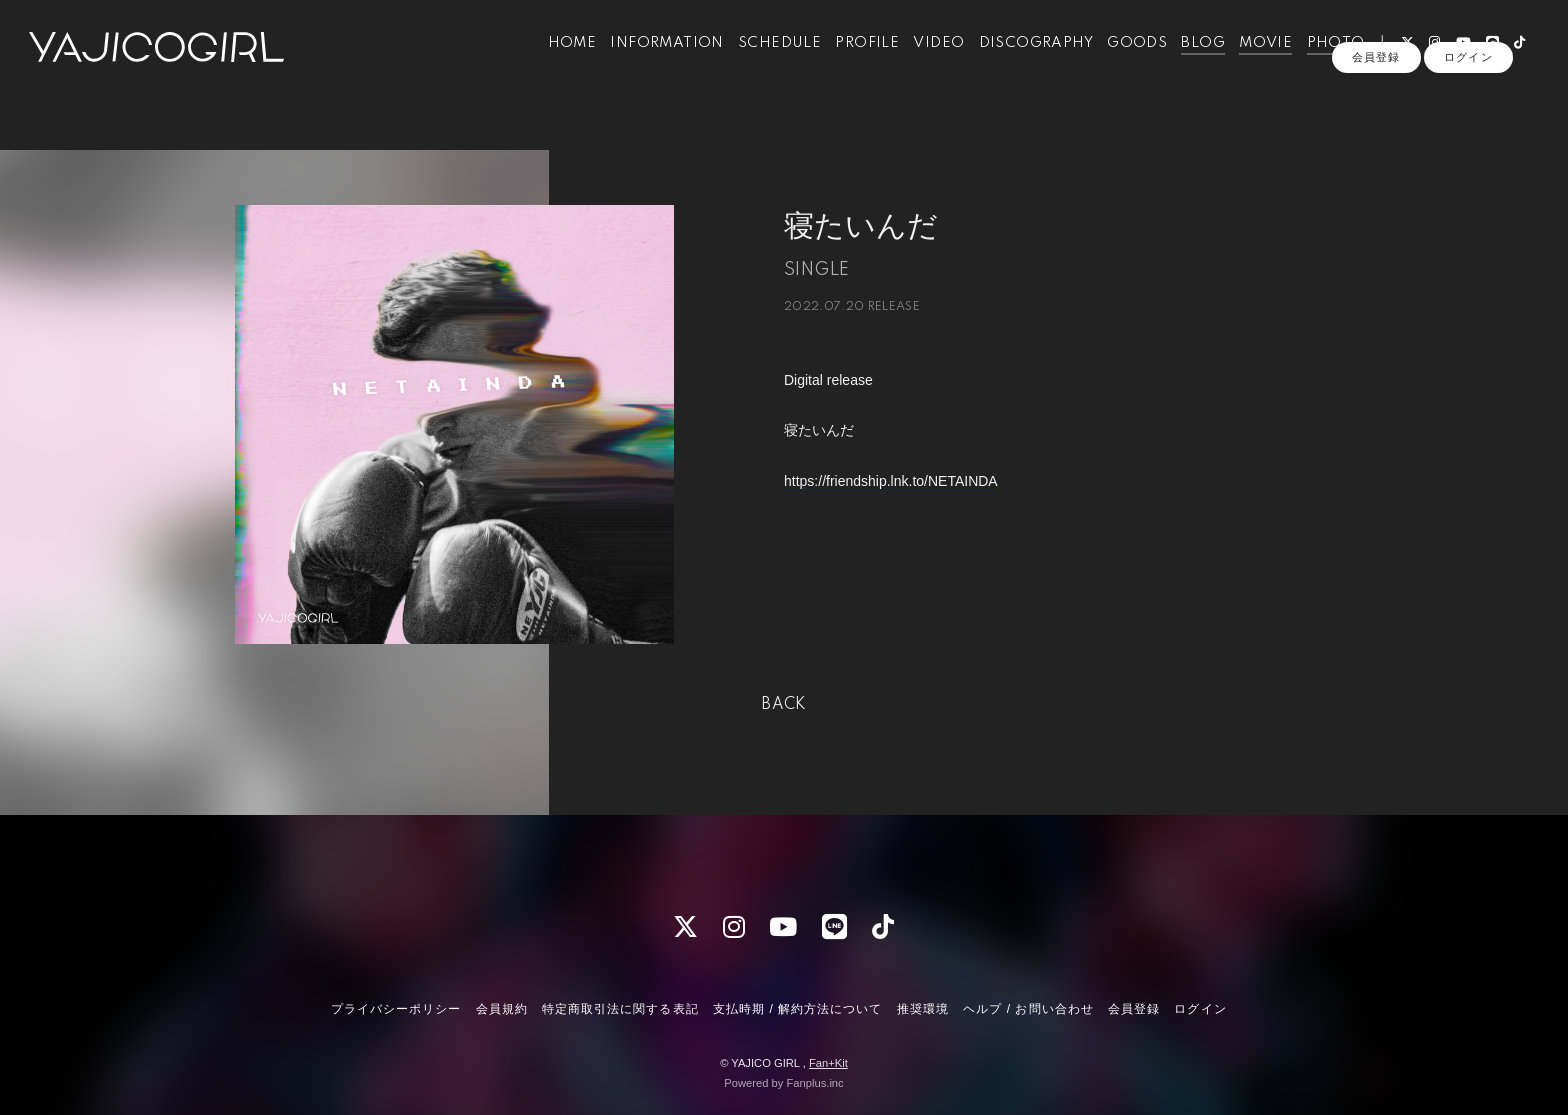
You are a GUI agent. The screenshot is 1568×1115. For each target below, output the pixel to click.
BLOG (1188, 58)
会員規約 (502, 1009)
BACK (784, 705)
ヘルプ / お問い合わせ (1028, 1009)
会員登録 (1376, 92)
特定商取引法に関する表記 (620, 1009)
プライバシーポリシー (396, 1009)
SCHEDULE (763, 58)
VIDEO (923, 58)
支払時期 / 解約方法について (798, 1009)
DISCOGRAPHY (1020, 58)
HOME (556, 58)
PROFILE (852, 58)
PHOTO (1320, 58)
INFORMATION (651, 58)
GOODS (1122, 58)
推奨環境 (923, 1009)
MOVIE (1250, 58)
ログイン (1468, 92)
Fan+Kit (828, 1063)
